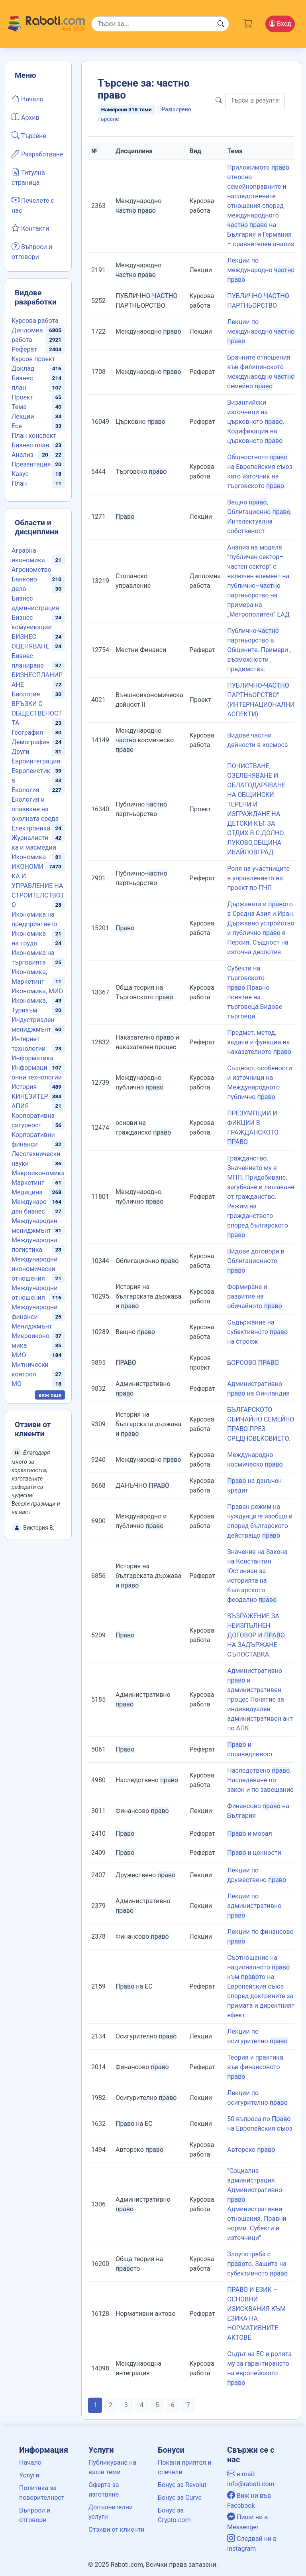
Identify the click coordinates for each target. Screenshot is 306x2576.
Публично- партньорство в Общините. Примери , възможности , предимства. (259, 650)
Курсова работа (35, 320)
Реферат (24, 349)
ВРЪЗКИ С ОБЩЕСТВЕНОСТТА (37, 713)
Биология (26, 694)
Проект (22, 397)
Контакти (30, 228)
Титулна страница (28, 176)
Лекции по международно (260, 270)
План (19, 483)
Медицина (27, 1192)
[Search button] (220, 24)
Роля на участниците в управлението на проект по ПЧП (258, 878)
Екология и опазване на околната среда (35, 809)
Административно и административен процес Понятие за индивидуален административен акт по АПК (259, 1699)
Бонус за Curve (180, 2497)
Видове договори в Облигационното (255, 1260)
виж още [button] (50, 1395)
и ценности (254, 1852)
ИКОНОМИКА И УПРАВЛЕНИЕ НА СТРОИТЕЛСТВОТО (38, 886)
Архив (25, 117)
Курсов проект (33, 359)
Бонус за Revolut (182, 2485)
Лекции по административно (254, 1905)
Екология (25, 790)
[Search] (160, 24)
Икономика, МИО (37, 991)
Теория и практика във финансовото (255, 2067)
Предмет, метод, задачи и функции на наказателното (259, 1042)
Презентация (31, 464)
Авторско (251, 2149)
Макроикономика (38, 1173)
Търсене (29, 135)
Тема (19, 407)
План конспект (34, 435)
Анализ (22, 455)
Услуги (29, 2475)
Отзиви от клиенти (116, 2529)
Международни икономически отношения (35, 1268)
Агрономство (31, 569)
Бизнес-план (30, 445)
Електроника (31, 828)
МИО (19, 1355)
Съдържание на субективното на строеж (257, 1332)
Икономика (29, 857)
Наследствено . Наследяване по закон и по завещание (260, 1780)
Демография (31, 742)
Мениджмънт (32, 1326)
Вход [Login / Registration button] (280, 24)
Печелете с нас (33, 204)
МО (17, 1384)
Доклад (23, 368)
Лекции (23, 416)
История (24, 1087)
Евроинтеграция (36, 761)
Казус (20, 474)
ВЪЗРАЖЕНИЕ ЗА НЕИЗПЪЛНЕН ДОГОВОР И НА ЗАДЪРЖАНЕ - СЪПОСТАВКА (256, 1635)
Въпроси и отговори (32, 251)
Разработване (37, 153)
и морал (249, 1833)
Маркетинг (28, 1182)
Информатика (32, 1058)
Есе (17, 426)
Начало (27, 98)
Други (20, 751)
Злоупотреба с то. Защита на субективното (257, 2263)
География (27, 732)
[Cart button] (248, 22)
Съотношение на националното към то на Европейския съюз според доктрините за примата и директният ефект (260, 1986)
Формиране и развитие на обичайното (254, 1296)
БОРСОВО (253, 1362)
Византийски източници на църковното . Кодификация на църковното (255, 422)
